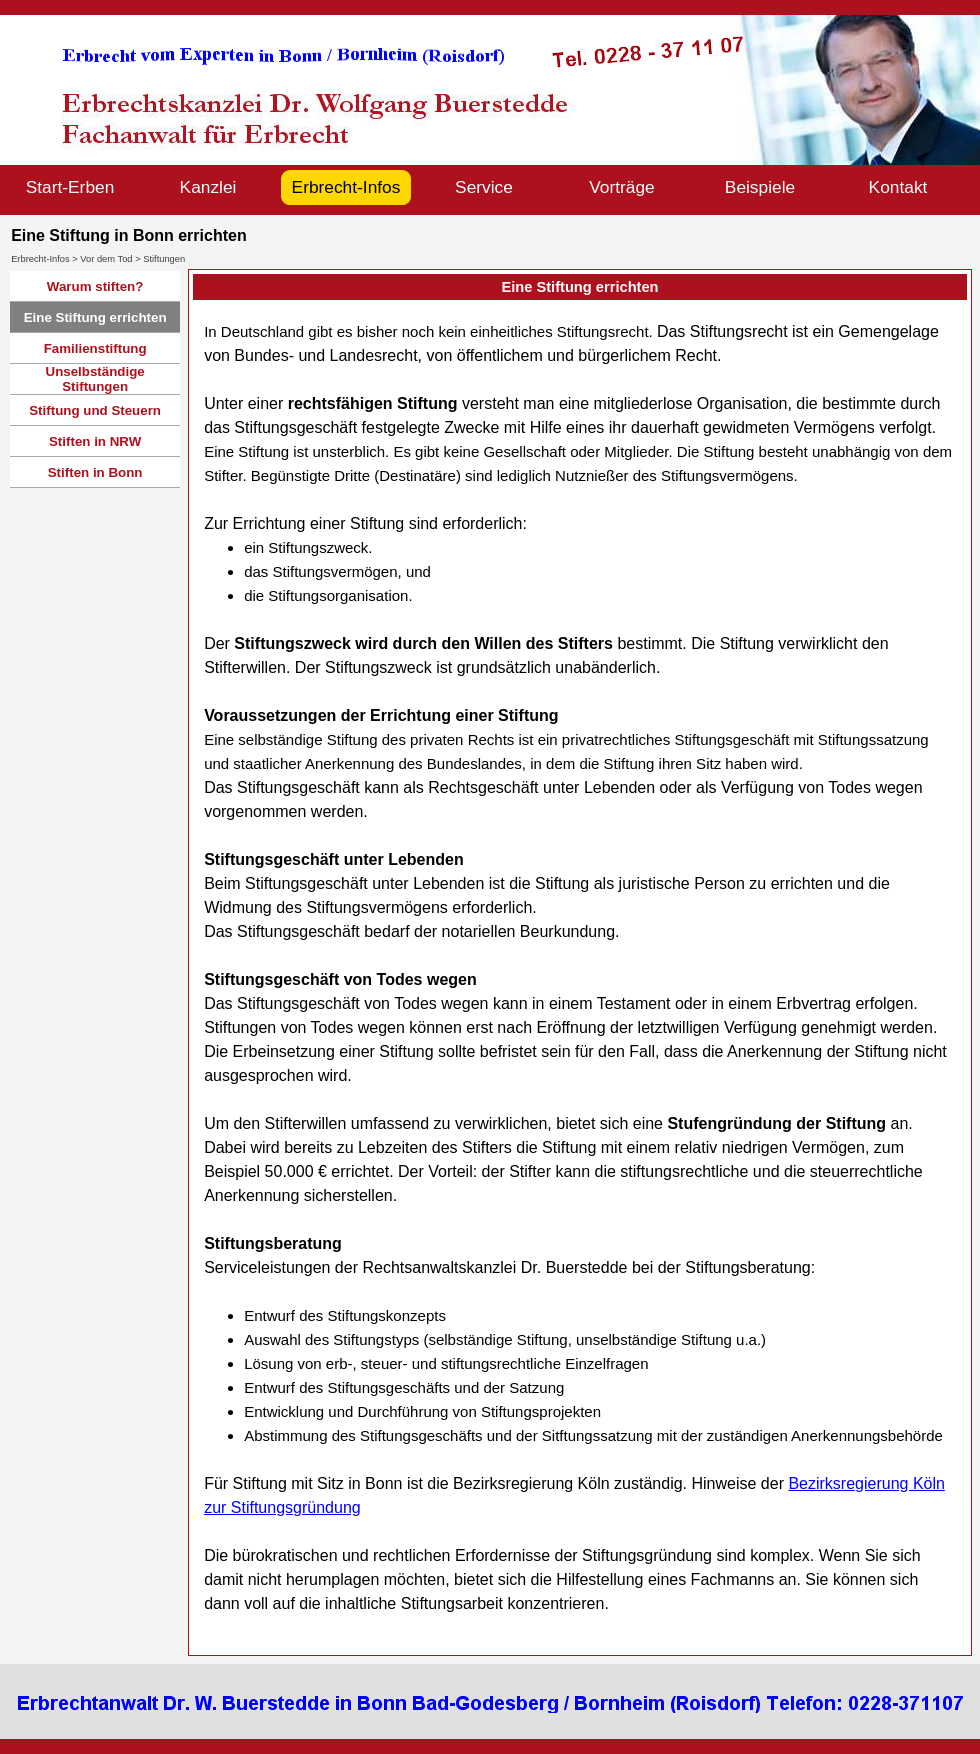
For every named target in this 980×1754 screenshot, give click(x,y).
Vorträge (622, 187)
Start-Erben (70, 187)
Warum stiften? (95, 286)
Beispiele (760, 187)
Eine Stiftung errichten (95, 317)
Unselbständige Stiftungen (95, 379)
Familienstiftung (95, 348)
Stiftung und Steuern (95, 410)
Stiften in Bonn (95, 472)
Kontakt (898, 187)
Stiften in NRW (95, 441)
